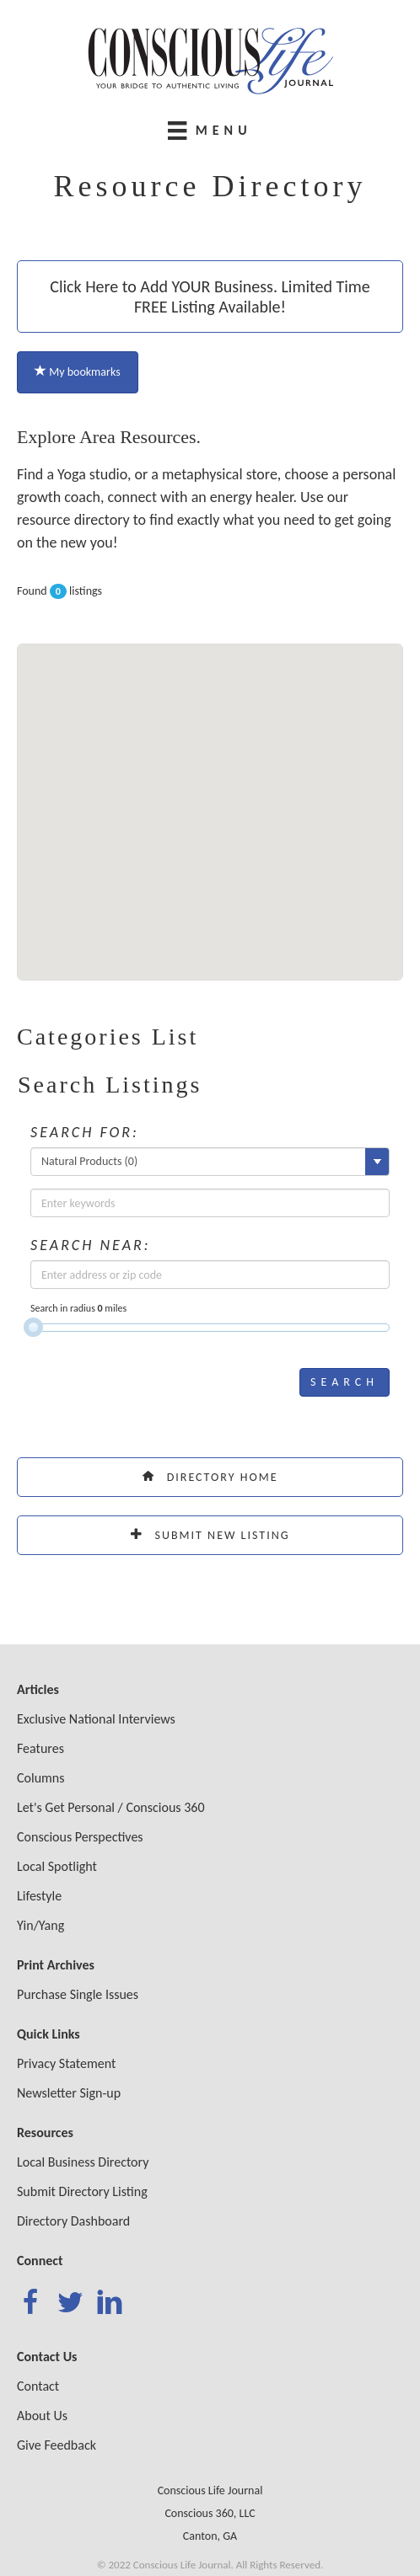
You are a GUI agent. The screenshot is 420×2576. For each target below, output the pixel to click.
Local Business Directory (82, 2162)
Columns (41, 1778)
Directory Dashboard (73, 2221)
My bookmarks (78, 372)
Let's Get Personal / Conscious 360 (111, 1807)
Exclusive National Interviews (96, 1719)
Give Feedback (56, 2445)
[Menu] (209, 130)
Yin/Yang (40, 1925)
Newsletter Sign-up (69, 2093)
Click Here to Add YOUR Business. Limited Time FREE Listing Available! (210, 296)
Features (40, 1748)
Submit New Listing (209, 1535)
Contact (38, 2386)
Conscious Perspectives (80, 1837)
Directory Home (210, 1477)
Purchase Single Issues (77, 1994)
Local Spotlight (57, 1866)
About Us (42, 2416)
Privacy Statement (66, 2063)
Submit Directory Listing (82, 2191)
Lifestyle (39, 1896)
